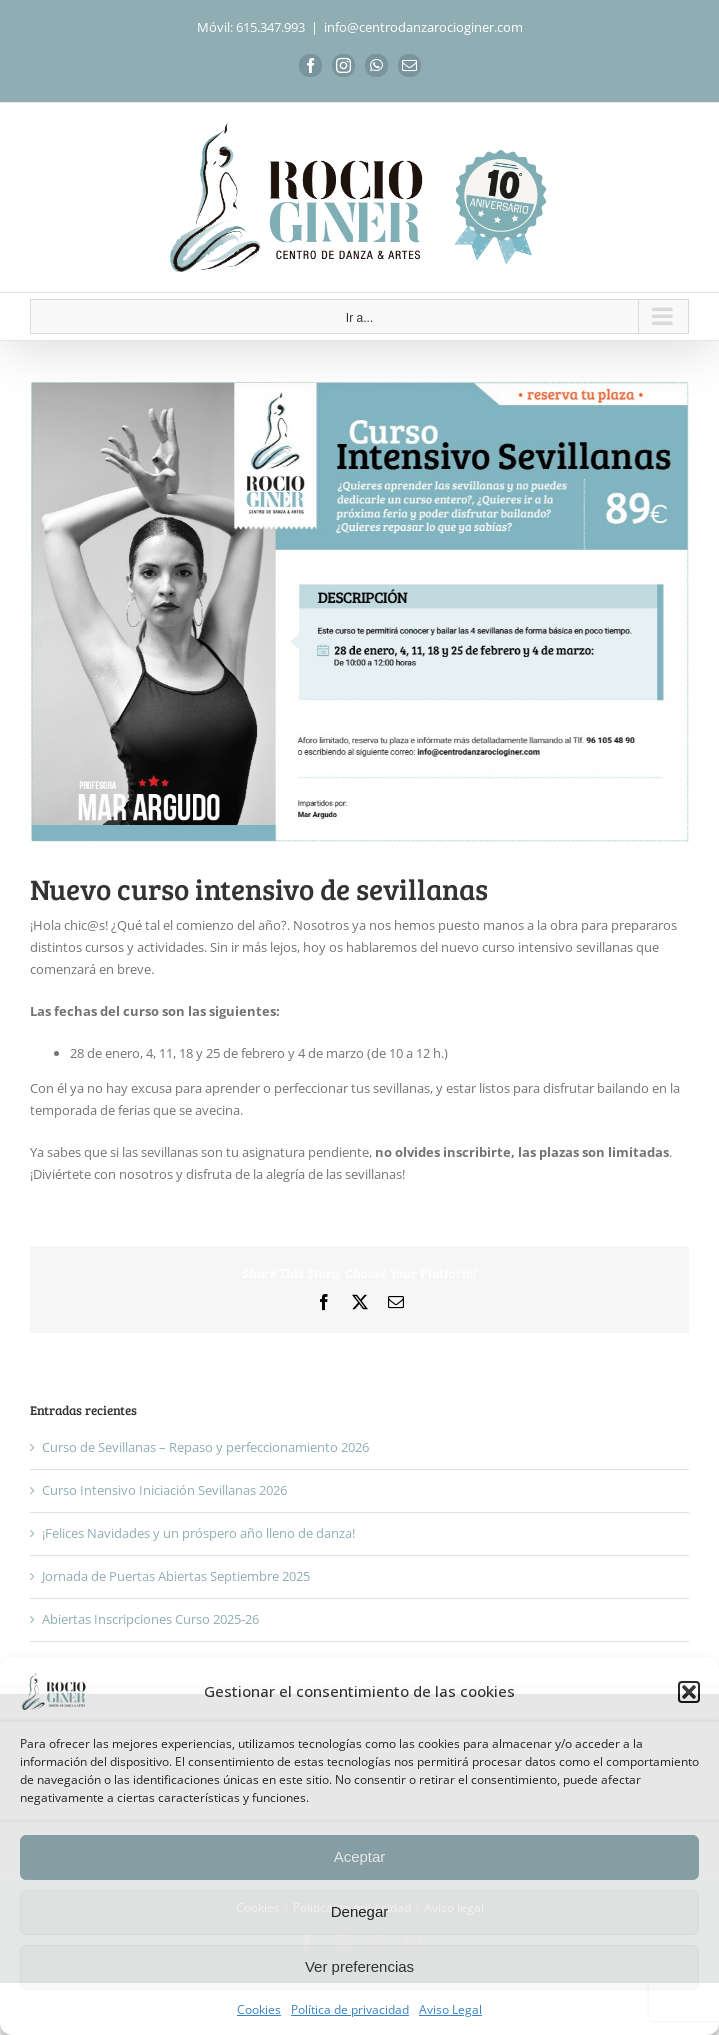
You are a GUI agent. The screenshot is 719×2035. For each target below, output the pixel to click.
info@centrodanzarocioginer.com (423, 27)
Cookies (259, 2009)
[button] (689, 1692)
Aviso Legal (450, 2009)
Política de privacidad (350, 2009)
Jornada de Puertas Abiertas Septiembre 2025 (176, 1576)
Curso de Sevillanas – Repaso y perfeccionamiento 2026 (205, 1447)
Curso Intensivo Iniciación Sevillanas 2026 (164, 1490)
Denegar (360, 1911)
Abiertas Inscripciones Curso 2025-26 (150, 1619)
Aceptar (360, 1856)
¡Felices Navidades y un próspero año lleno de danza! (198, 1533)
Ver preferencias (359, 1966)
